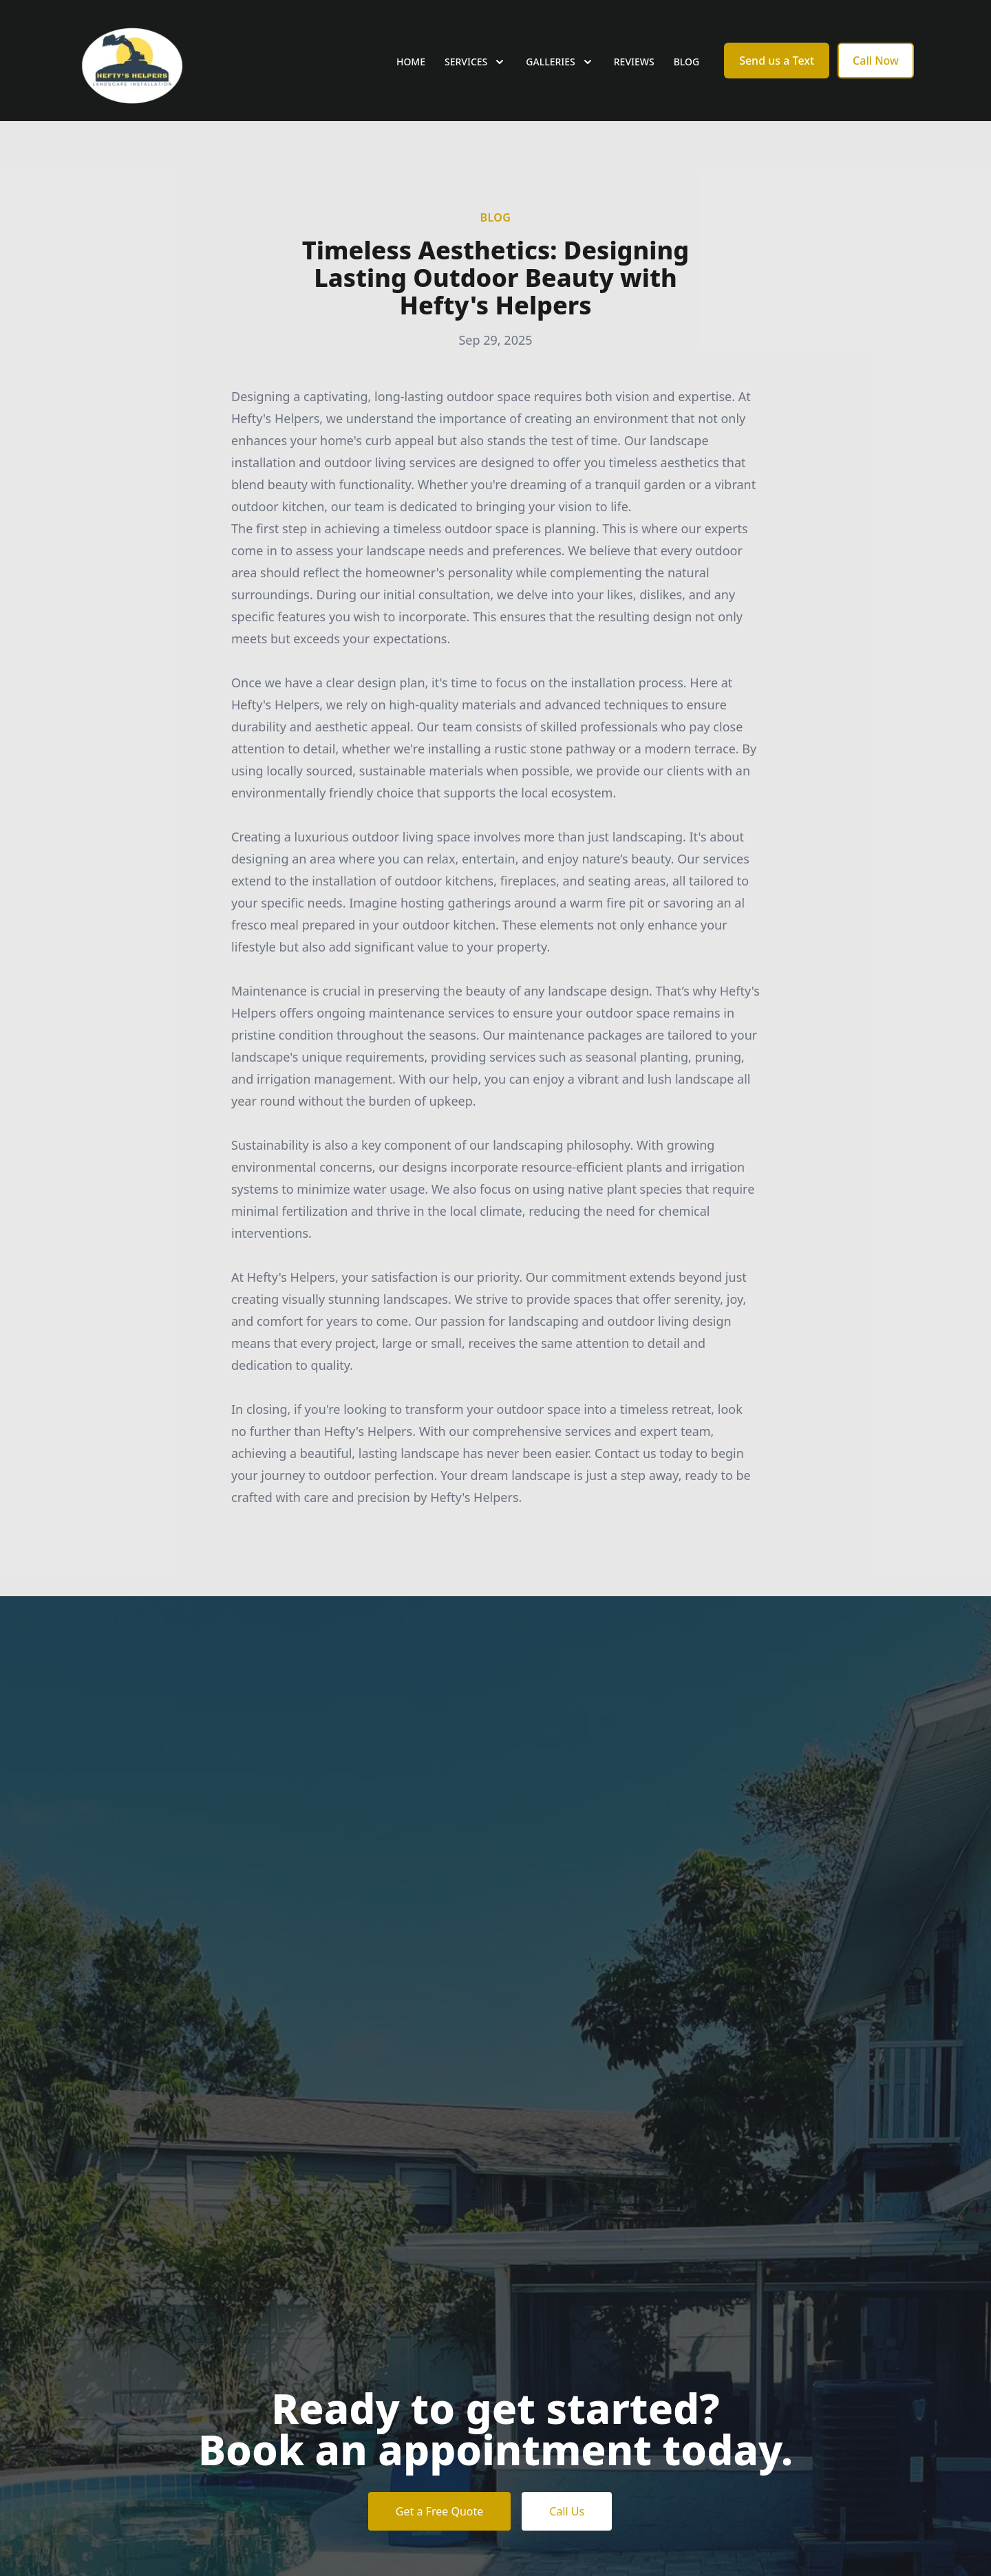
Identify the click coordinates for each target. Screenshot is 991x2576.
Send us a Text (776, 60)
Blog (687, 61)
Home (410, 61)
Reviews (634, 61)
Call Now (876, 60)
